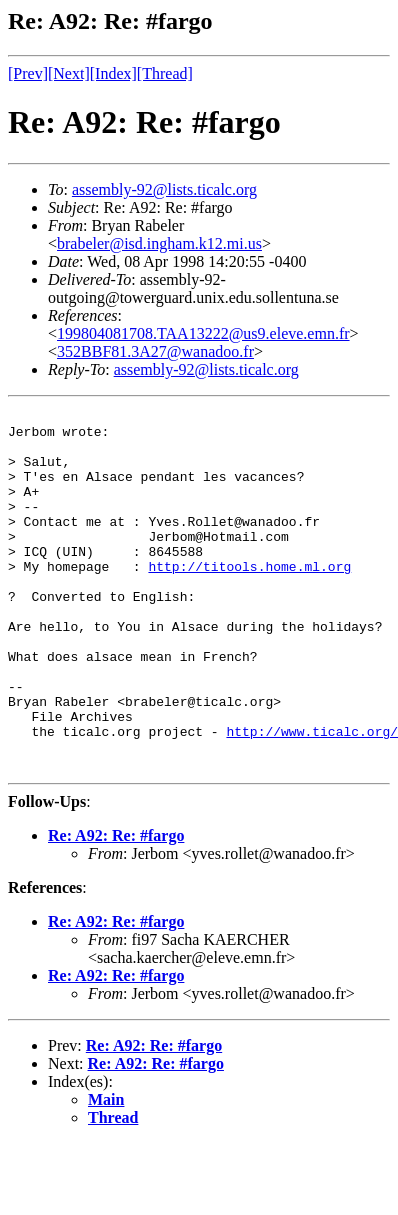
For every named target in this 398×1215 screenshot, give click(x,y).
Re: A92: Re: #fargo (116, 907)
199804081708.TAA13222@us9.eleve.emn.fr (203, 333)
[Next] (69, 73)
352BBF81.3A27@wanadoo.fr (155, 351)
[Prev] (28, 73)
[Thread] (165, 73)
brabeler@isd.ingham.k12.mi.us (159, 243)
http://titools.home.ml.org (249, 599)
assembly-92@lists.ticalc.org (164, 189)
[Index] (113, 73)
